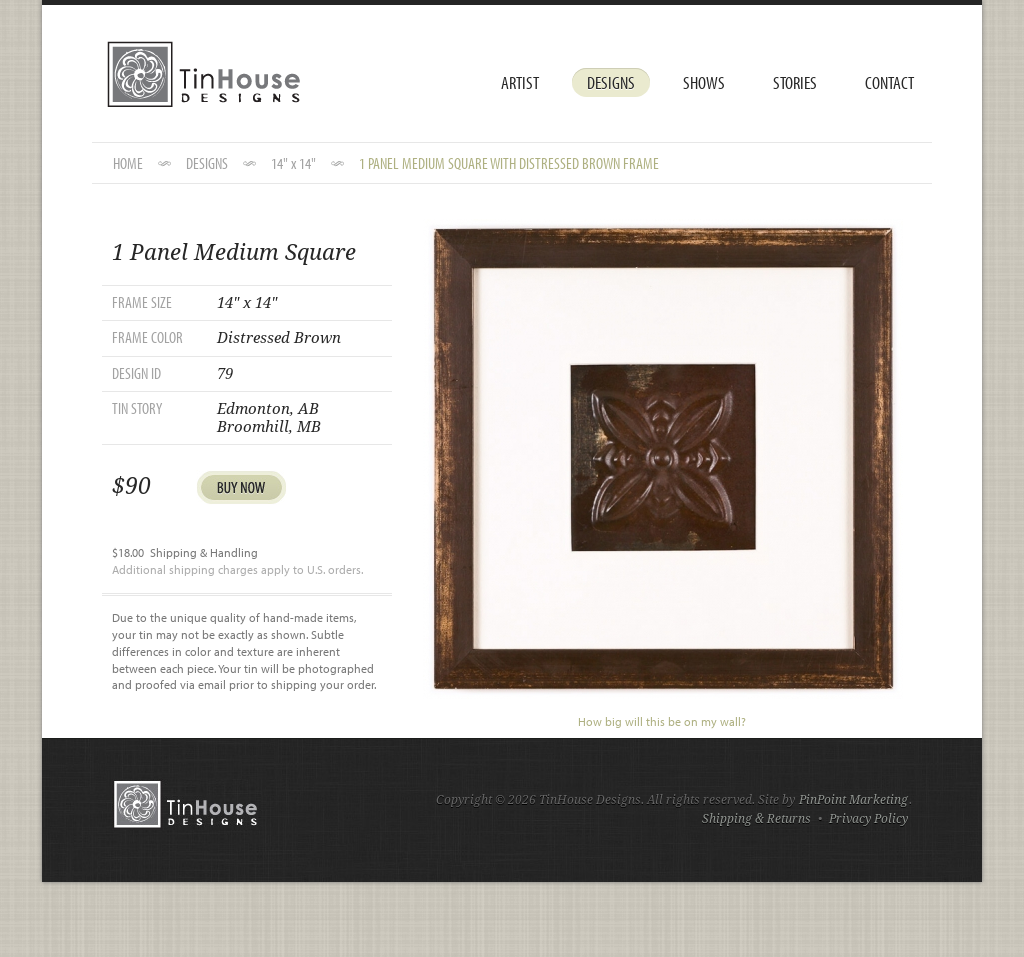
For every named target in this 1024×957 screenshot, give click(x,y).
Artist (520, 82)
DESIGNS (207, 163)
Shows (704, 82)
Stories (795, 82)
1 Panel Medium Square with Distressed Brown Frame (509, 163)
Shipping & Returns (756, 819)
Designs (611, 82)
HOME (128, 163)
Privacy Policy (868, 819)
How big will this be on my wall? (662, 721)
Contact (889, 82)
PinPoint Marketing (853, 800)
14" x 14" (293, 163)
